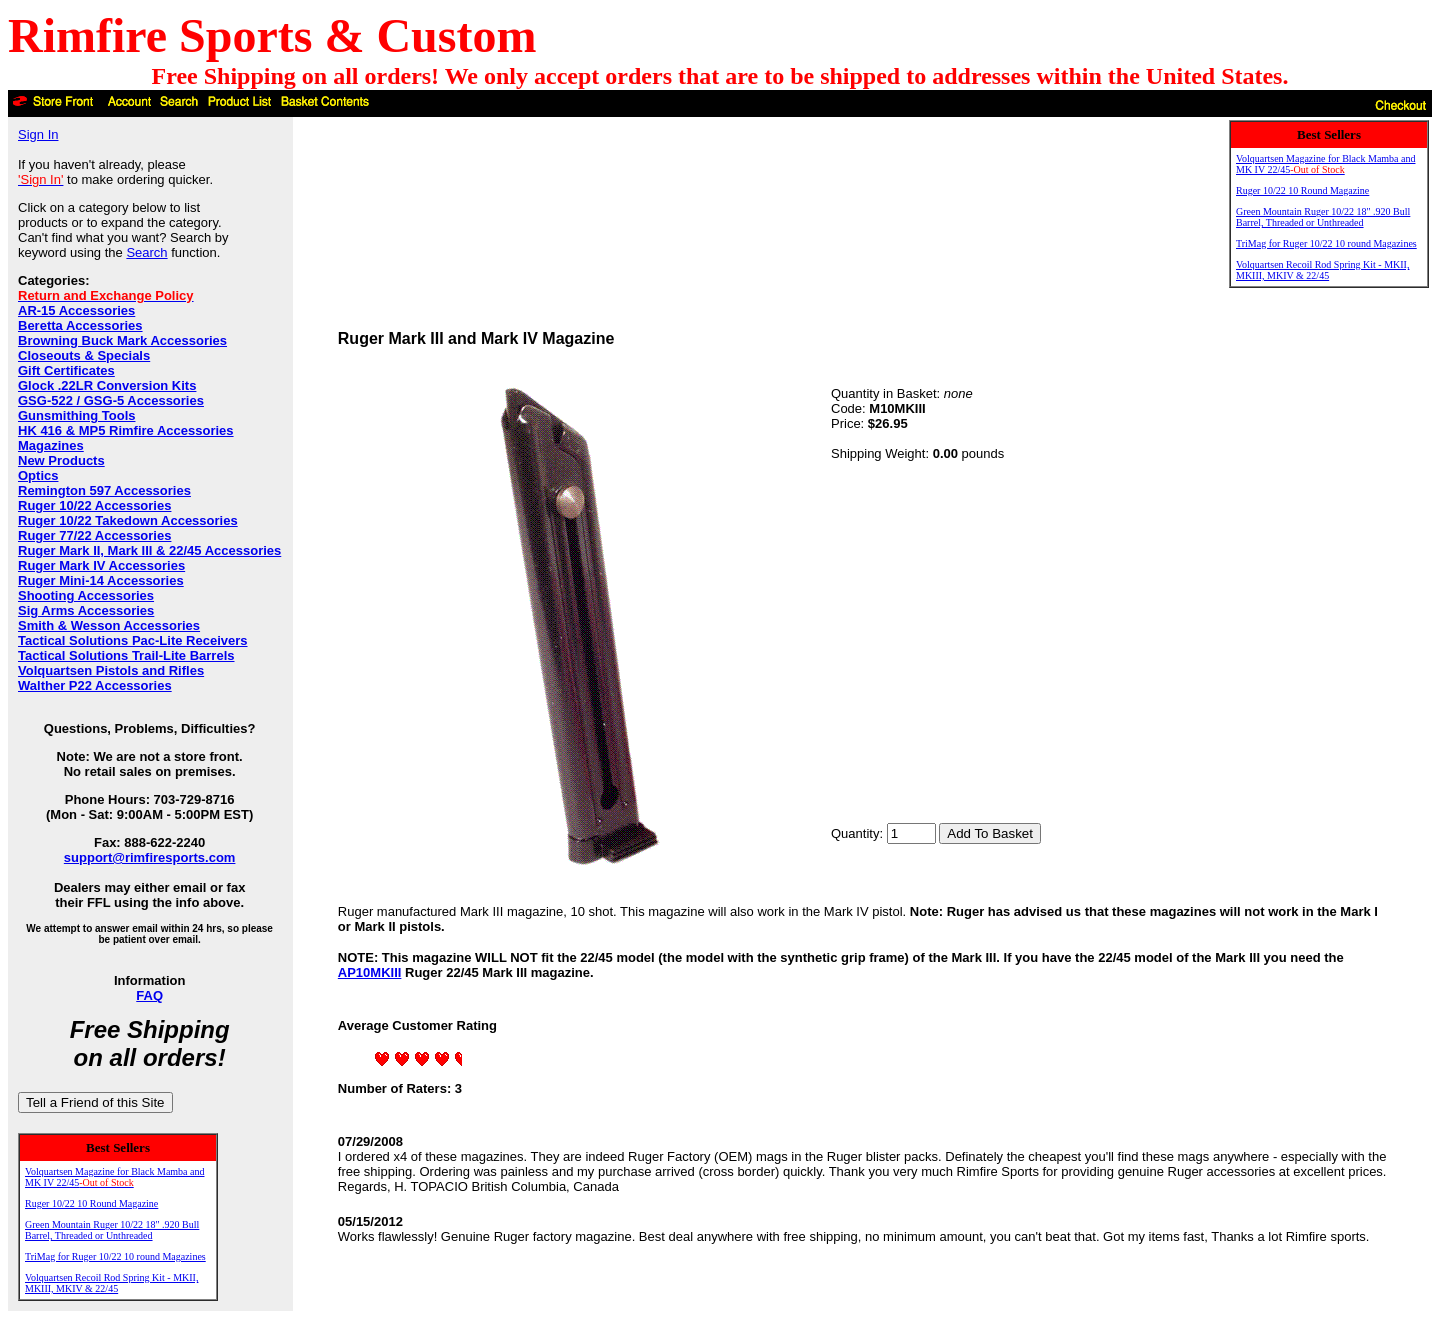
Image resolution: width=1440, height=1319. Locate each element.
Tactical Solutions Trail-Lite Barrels (126, 655)
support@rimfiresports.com (150, 857)
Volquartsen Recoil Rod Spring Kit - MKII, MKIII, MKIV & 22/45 (111, 1283)
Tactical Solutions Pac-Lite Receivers (133, 640)
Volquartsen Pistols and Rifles (111, 670)
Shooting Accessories (86, 595)
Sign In (38, 134)
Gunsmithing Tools (76, 415)
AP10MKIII (370, 972)
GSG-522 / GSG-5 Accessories (111, 400)
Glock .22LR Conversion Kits (107, 385)
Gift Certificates (66, 370)
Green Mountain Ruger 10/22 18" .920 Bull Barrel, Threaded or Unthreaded (112, 1230)
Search (146, 252)
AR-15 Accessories (76, 310)
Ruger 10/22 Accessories (94, 505)
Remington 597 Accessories (104, 490)
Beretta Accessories (80, 325)
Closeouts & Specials (84, 355)
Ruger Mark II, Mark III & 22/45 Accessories (149, 550)
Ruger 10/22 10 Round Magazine (91, 1203)
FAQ (149, 995)
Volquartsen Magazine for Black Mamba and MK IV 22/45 (114, 1177)
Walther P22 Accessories (95, 685)
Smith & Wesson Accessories (109, 625)
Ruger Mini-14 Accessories (101, 580)
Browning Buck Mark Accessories (122, 340)
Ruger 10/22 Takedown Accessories (128, 520)
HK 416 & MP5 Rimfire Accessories (126, 430)
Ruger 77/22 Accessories (94, 535)
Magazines (51, 445)
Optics (38, 475)
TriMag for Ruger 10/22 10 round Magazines (115, 1256)
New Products (61, 460)
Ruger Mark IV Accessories (101, 565)
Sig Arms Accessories (86, 610)
